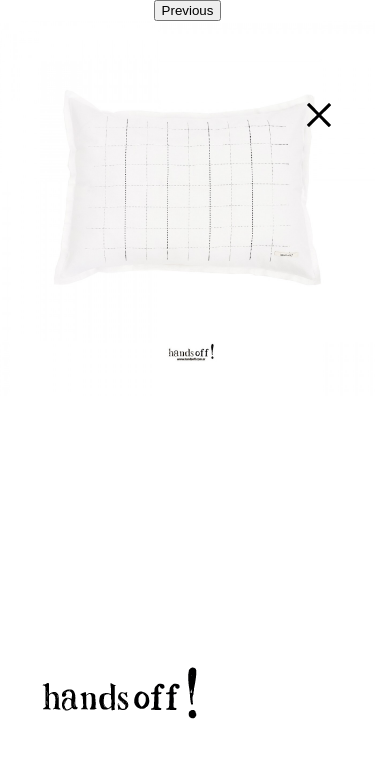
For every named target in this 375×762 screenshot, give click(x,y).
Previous (188, 10)
